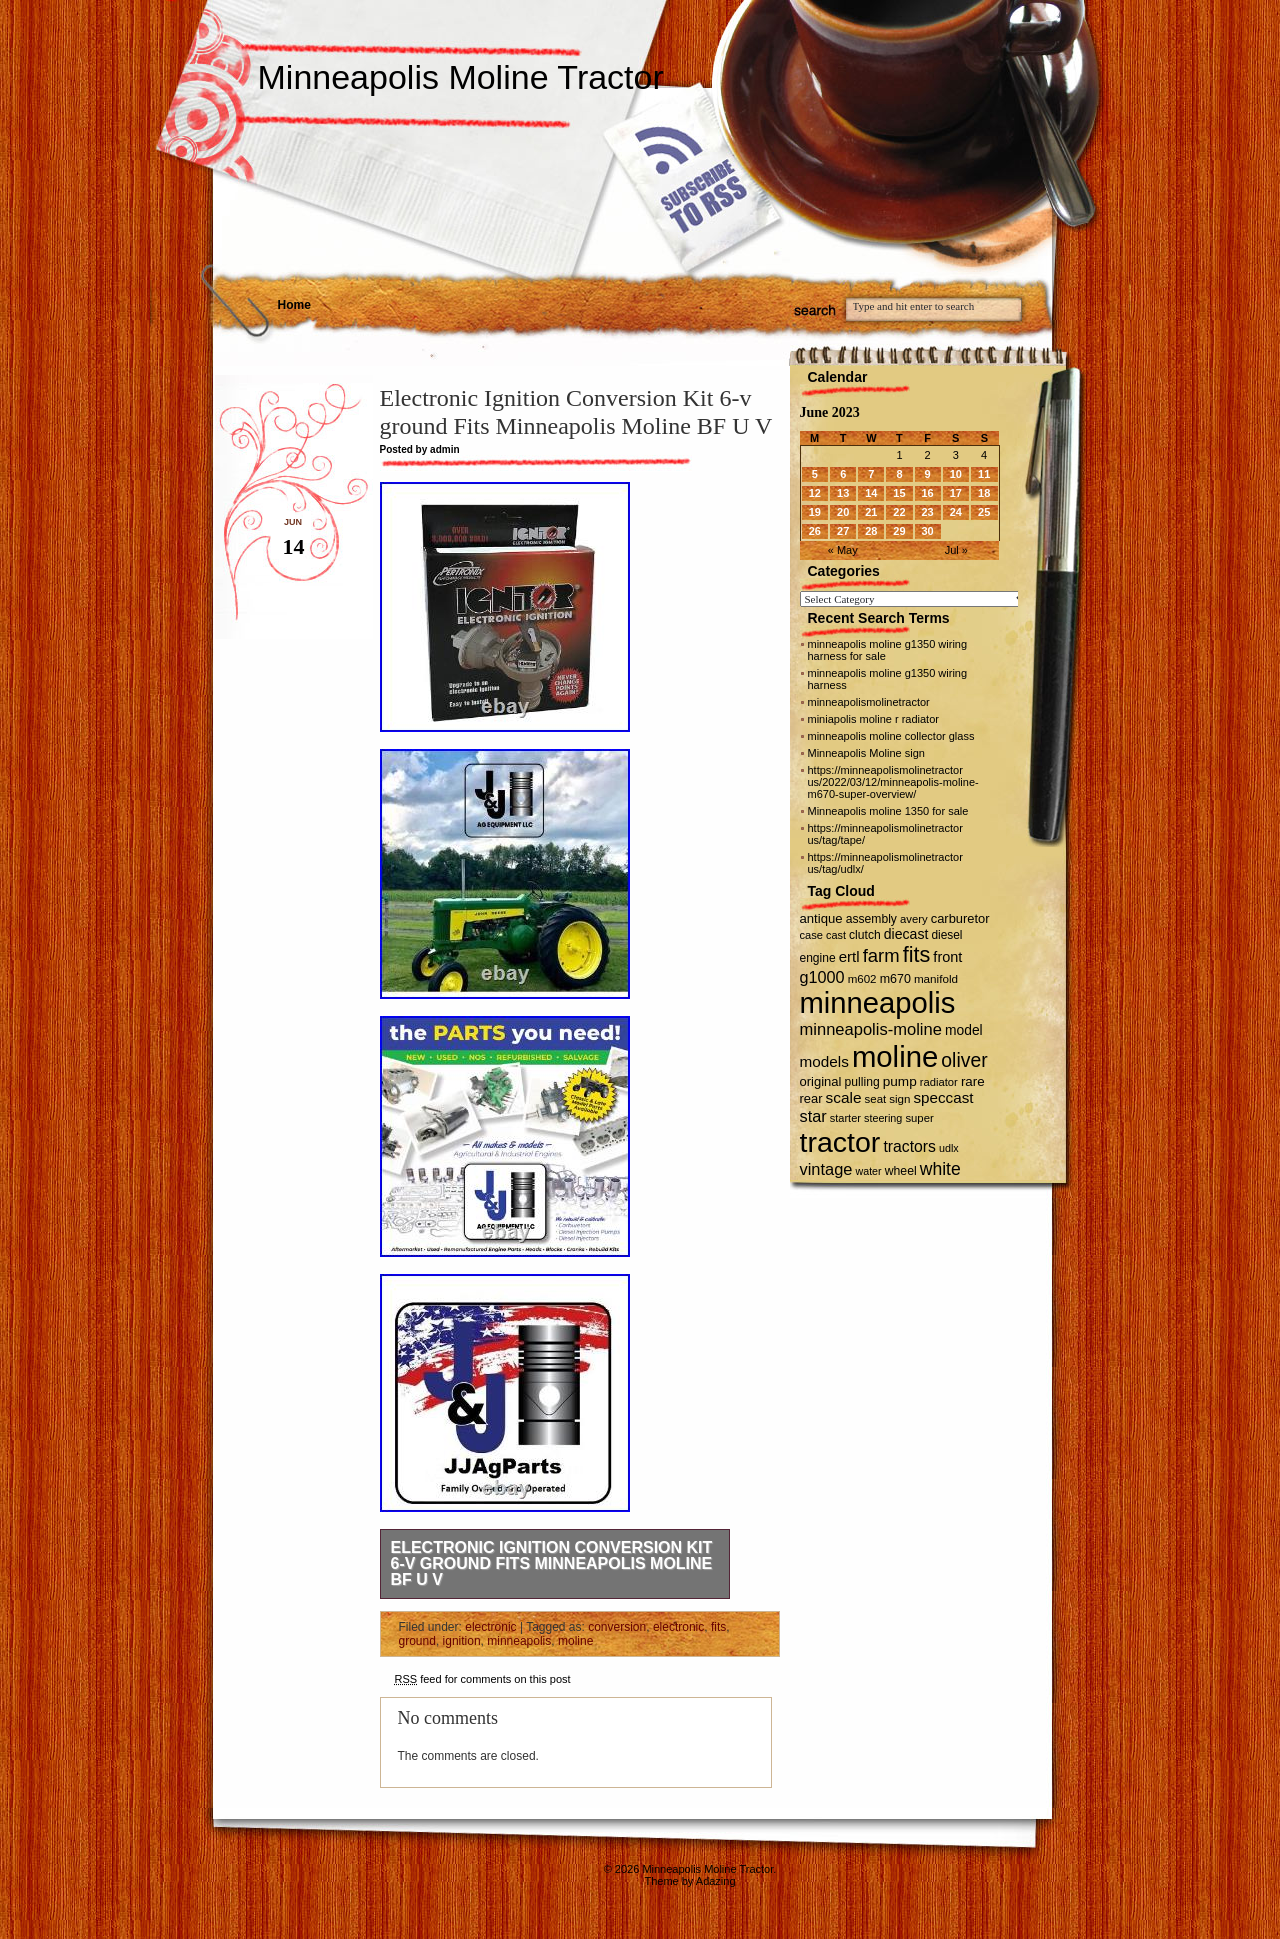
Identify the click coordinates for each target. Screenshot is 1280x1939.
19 (815, 512)
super (919, 1118)
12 (815, 493)
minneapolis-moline (871, 1029)
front (947, 957)
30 (927, 531)
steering (883, 1118)
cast (836, 935)
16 (927, 493)
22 (899, 512)
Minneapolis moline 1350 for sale (888, 811)
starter (845, 1118)
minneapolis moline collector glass (891, 736)
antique (821, 918)
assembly (871, 919)
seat (876, 1099)
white (940, 1169)
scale (844, 1097)
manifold (936, 978)
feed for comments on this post (483, 1679)
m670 (895, 979)
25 (984, 512)
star (813, 1116)
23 (927, 512)
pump (900, 1081)
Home (294, 305)
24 (956, 512)
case (811, 935)
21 (871, 512)
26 (815, 531)
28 (871, 531)
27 (843, 531)
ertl (849, 956)
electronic (490, 1627)
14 (871, 493)
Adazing (716, 1881)
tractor (840, 1142)
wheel (901, 1171)
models (824, 1061)
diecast (906, 934)
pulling (862, 1082)
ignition (462, 1641)
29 (899, 531)
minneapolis (519, 1641)
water (869, 1171)
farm (881, 955)
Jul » (956, 550)
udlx (949, 1148)
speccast (944, 1097)
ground (417, 1641)
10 (956, 474)
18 (984, 493)
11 (984, 474)
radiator (939, 1082)
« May (843, 550)
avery (914, 919)
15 (899, 493)
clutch (865, 935)
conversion (617, 1627)
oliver (964, 1060)
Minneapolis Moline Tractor (461, 77)
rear (811, 1098)
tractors (909, 1146)
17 (956, 493)
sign (899, 1099)
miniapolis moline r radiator (873, 719)
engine (818, 958)
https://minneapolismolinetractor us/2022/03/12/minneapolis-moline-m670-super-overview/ (893, 782)
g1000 (822, 977)
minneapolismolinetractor (869, 702)
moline (575, 1641)
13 (843, 493)
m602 (862, 979)
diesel (946, 935)
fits (718, 1627)
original (821, 1081)
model (964, 1030)
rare (973, 1081)
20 (843, 512)
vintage (826, 1169)
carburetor (960, 918)
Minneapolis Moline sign (866, 753)
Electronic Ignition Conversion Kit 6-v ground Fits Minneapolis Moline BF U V (552, 1563)
